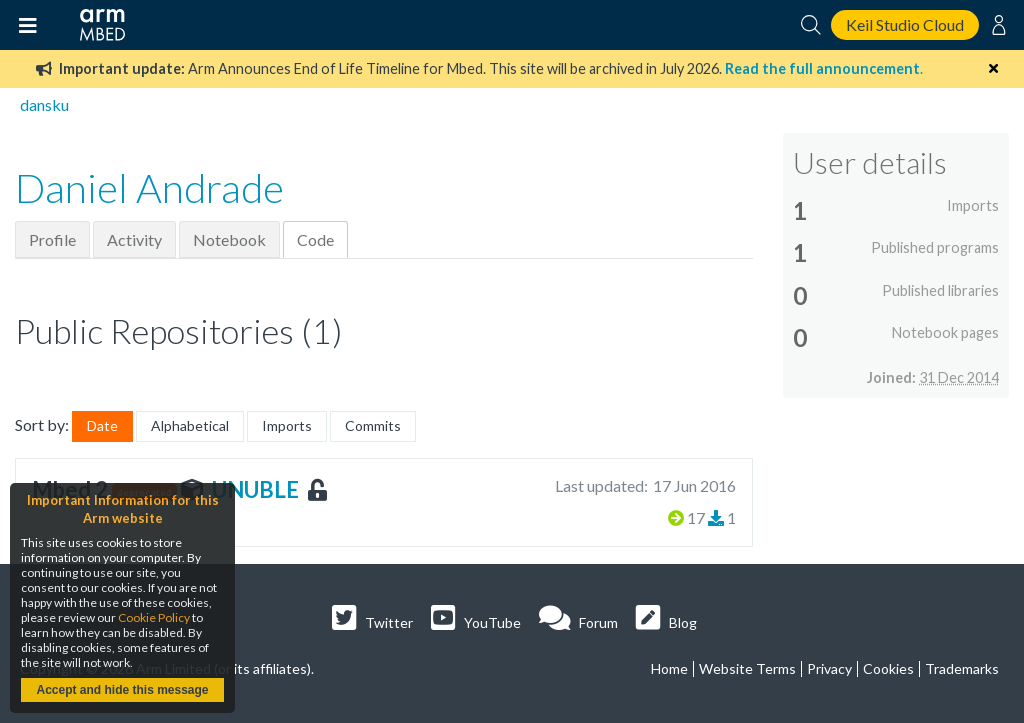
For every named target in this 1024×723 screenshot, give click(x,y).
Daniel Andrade (149, 188)
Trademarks (962, 668)
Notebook (229, 239)
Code (315, 239)
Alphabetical (190, 425)
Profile (52, 239)
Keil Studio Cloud (905, 24)
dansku (44, 104)
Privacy (829, 668)
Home (669, 668)
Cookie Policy (154, 617)
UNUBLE (255, 489)
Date (102, 425)
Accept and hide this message (122, 690)
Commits (373, 425)
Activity (134, 239)
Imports (287, 425)
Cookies (888, 668)
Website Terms (747, 668)
